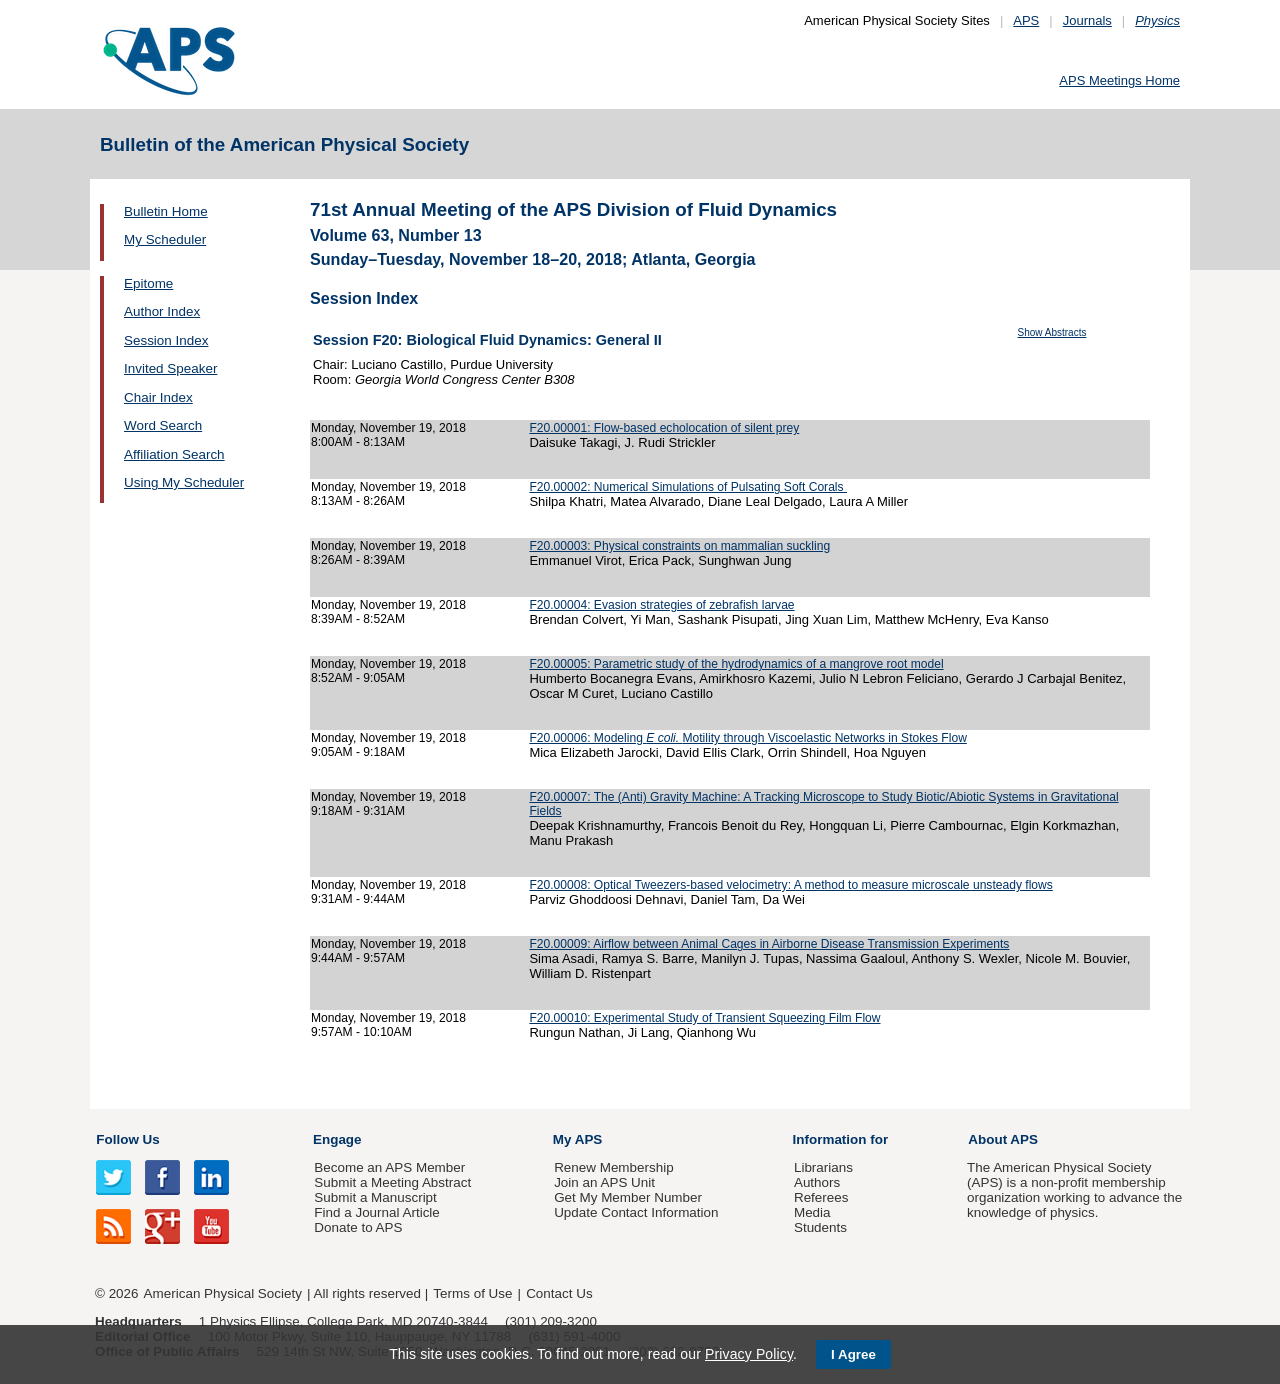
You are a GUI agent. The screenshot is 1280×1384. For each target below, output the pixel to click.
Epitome (148, 283)
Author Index (162, 311)
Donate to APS (358, 1227)
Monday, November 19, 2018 (388, 428)
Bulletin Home (166, 211)
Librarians (823, 1167)
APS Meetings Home (1119, 80)
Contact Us (559, 1293)
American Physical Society (223, 1293)
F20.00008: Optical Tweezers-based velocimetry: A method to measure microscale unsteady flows (790, 885)
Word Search (163, 425)
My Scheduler (165, 239)
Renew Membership (614, 1167)
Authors (817, 1182)
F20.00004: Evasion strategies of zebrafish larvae (661, 605)
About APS (1003, 1139)
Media (812, 1212)
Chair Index (158, 397)
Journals (1087, 20)
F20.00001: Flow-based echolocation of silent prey (664, 428)
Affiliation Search (174, 454)
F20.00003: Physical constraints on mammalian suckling (679, 546)
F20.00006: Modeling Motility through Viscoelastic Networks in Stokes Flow (747, 738)
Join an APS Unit (604, 1182)
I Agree (853, 1354)
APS (1026, 20)
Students (820, 1227)
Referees (821, 1197)
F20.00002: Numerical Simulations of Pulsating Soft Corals (688, 487)
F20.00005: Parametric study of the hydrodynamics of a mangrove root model (736, 664)
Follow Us (127, 1139)
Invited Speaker (170, 368)
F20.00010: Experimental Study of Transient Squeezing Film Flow (704, 1018)
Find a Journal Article (376, 1212)
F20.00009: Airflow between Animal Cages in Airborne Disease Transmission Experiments (769, 944)
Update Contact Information (636, 1212)
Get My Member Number (628, 1197)
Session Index (166, 340)
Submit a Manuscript (375, 1197)
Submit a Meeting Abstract (392, 1182)
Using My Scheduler (184, 482)
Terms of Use (472, 1293)
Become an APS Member (389, 1167)
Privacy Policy (749, 1354)
